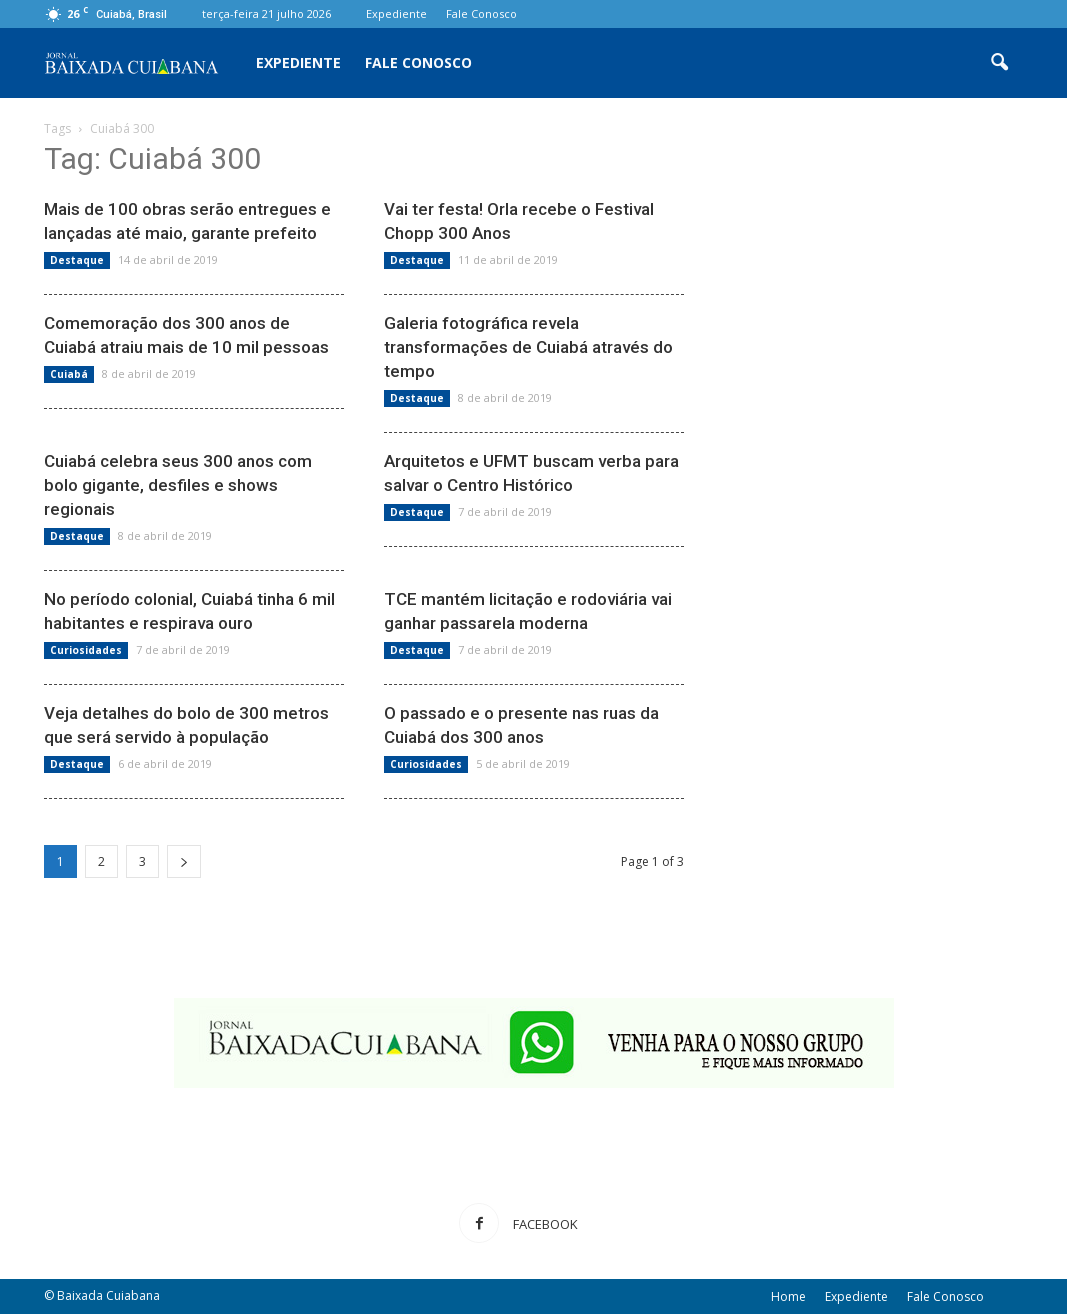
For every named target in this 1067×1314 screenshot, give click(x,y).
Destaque (77, 260)
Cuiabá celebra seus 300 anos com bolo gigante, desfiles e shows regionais (178, 485)
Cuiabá (69, 374)
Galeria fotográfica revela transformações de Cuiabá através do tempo (528, 347)
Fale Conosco (481, 13)
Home (788, 1296)
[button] (1000, 63)
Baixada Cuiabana (108, 1295)
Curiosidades (86, 650)
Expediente (396, 13)
